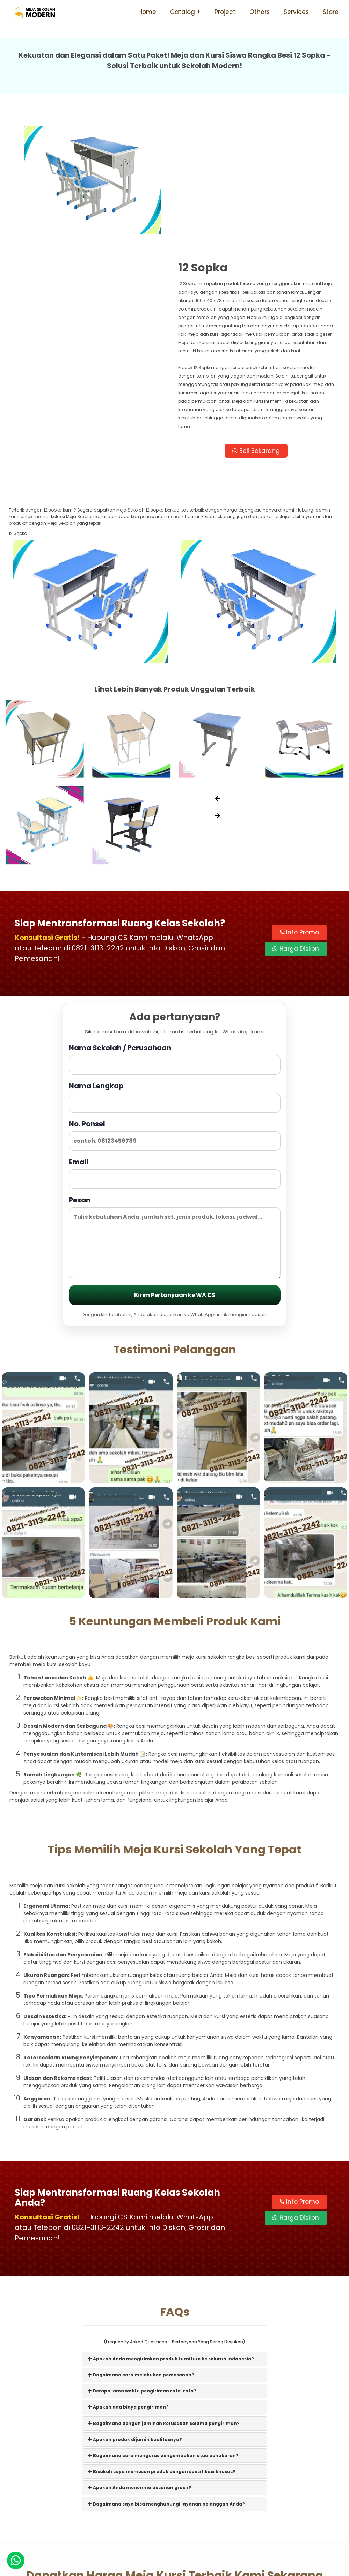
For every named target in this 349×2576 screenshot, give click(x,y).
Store (331, 12)
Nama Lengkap (175, 972)
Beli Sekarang (258, 326)
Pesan (175, 1113)
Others (259, 12)
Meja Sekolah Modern (184, 2566)
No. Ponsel (175, 1010)
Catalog (182, 12)
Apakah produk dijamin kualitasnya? (135, 2315)
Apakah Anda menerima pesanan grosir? (139, 2363)
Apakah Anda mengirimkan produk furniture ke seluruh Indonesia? (171, 2234)
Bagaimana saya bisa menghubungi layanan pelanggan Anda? (166, 2379)
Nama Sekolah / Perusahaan (175, 934)
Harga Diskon (295, 824)
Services (296, 12)
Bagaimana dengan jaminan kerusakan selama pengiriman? (164, 2299)
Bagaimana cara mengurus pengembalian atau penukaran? (163, 2331)
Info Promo (299, 808)
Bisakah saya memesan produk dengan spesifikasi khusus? (161, 2347)
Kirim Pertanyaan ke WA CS (174, 1171)
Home (147, 12)
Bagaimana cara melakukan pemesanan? (141, 2251)
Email (175, 1049)
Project (225, 12)
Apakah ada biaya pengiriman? (128, 2283)
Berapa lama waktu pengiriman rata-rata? (142, 2267)
